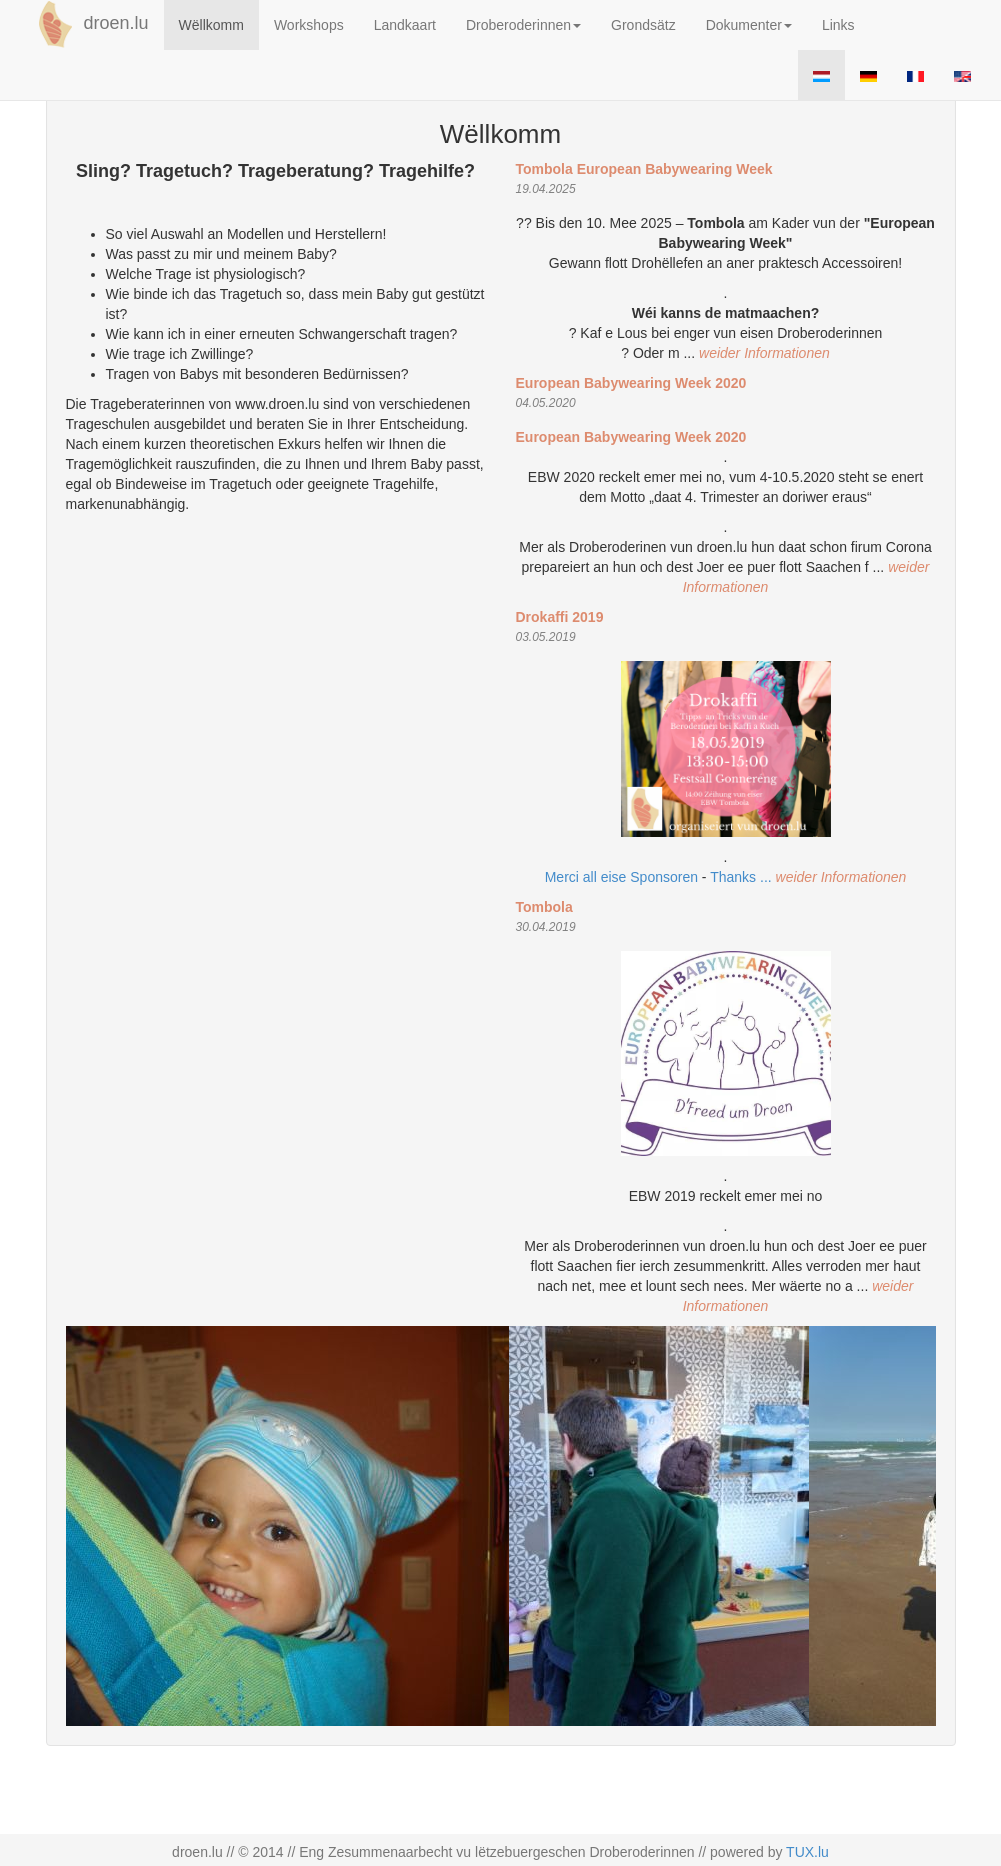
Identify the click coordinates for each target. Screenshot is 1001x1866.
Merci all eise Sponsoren (621, 877)
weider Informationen (764, 353)
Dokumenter (749, 25)
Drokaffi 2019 (560, 617)
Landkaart (405, 25)
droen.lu (90, 24)
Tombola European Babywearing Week (644, 169)
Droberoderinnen (523, 25)
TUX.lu (807, 1852)
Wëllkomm (211, 25)
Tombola (544, 907)
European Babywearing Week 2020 (631, 383)
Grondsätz (643, 25)
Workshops (309, 25)
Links (838, 25)
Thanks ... (742, 877)
